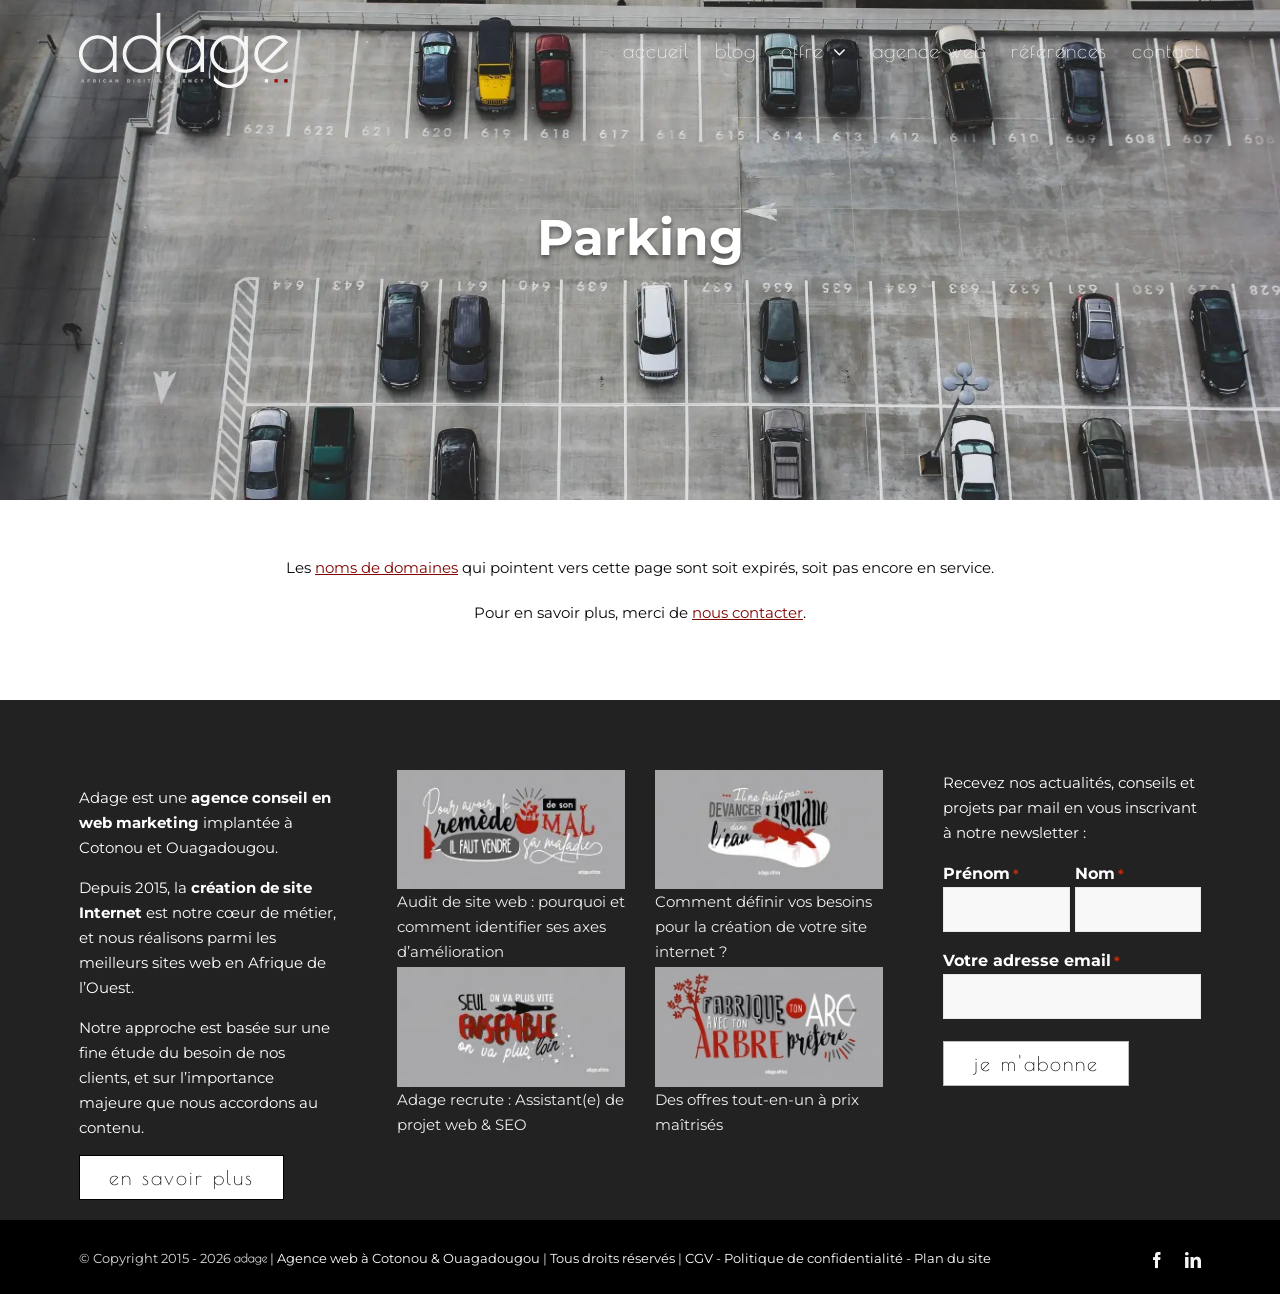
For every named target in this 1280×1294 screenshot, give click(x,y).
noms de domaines (386, 567)
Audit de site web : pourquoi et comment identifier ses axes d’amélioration (511, 926)
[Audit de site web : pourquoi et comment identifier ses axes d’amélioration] (511, 829)
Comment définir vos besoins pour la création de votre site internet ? (763, 926)
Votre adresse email (1031, 961)
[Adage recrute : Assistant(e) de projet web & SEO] (511, 1026)
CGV (699, 1258)
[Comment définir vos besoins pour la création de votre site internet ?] (769, 829)
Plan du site (952, 1258)
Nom (1099, 874)
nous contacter (747, 612)
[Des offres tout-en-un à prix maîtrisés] (769, 1026)
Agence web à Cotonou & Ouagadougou (408, 1258)
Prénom (981, 874)
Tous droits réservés (612, 1258)
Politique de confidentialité (813, 1258)
